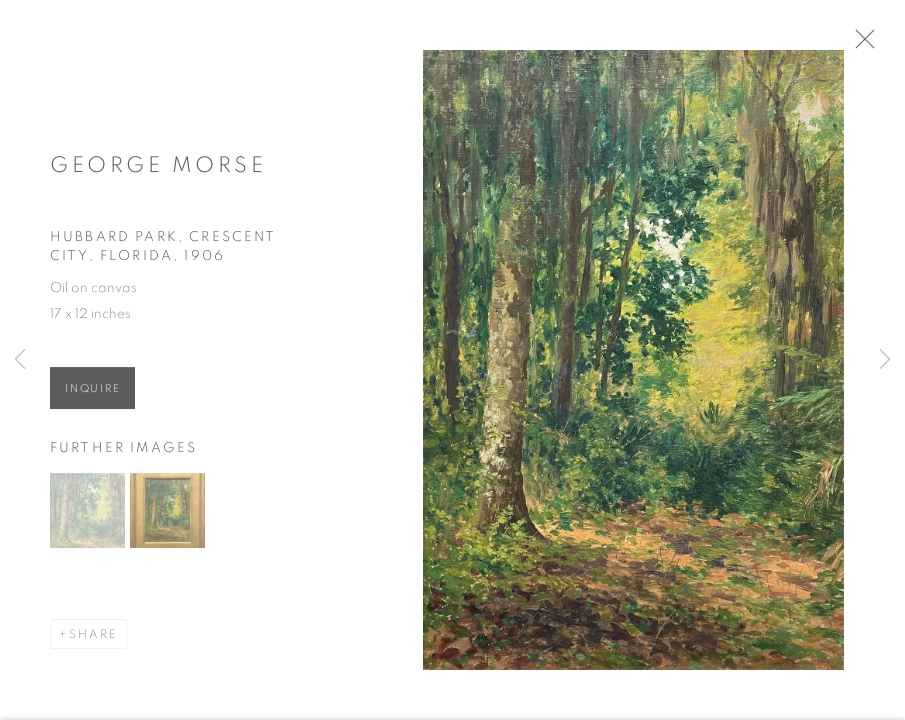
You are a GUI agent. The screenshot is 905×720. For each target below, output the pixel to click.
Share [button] (93, 639)
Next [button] (885, 360)
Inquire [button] (92, 393)
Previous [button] (20, 360)
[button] (87, 515)
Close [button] (869, 45)
